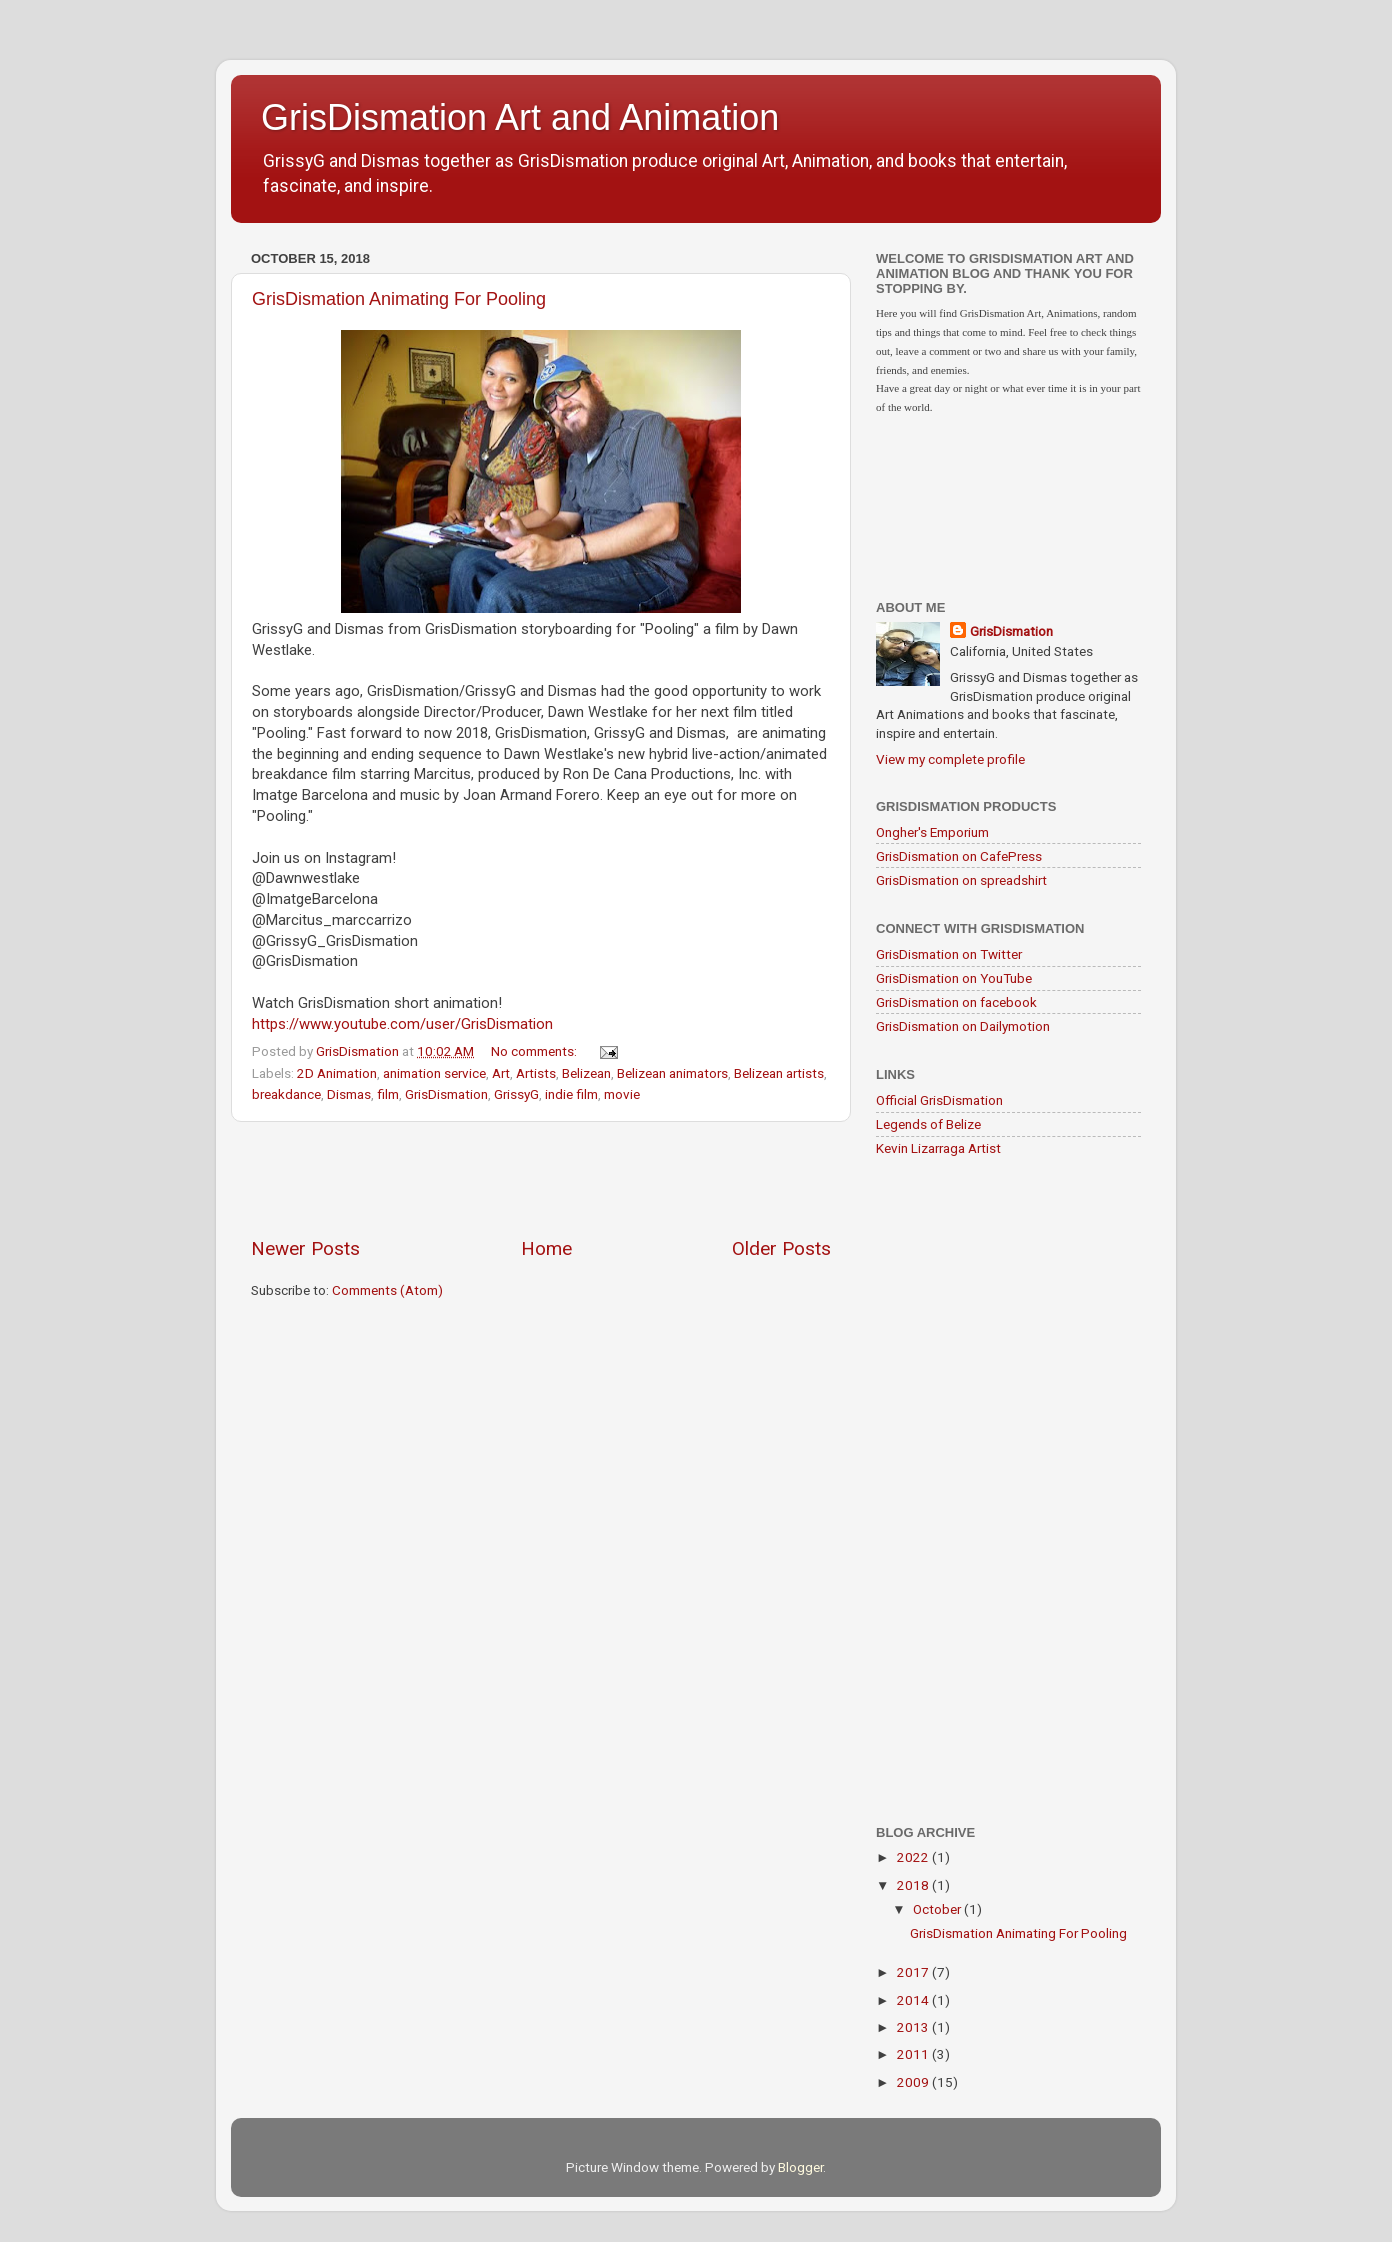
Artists (536, 1073)
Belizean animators (672, 1073)
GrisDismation (446, 1094)
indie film (571, 1094)
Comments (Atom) (387, 1290)
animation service (434, 1073)
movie (622, 1094)
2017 (914, 1972)
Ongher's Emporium (932, 832)
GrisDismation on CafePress (959, 856)
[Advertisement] (541, 1179)
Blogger (800, 2167)
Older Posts (781, 1248)
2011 (914, 2054)
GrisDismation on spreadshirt (961, 880)
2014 (914, 2000)
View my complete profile (950, 759)
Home (546, 1248)
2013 (914, 2027)
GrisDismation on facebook (956, 1002)
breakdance (286, 1094)
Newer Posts (305, 1248)
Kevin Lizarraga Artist (938, 1148)
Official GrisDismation (939, 1100)
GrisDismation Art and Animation (520, 117)
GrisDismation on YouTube (954, 978)
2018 (914, 1885)
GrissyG (516, 1094)
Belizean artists (779, 1073)
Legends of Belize (928, 1124)
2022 (914, 1857)
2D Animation (337, 1073)
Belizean (586, 1073)
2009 (914, 2082)
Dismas (349, 1094)
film (388, 1094)
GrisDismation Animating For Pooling (399, 299)
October (938, 1909)
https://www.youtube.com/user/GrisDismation (402, 1024)
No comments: (535, 1051)
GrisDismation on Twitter (949, 954)
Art (501, 1073)
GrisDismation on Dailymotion (963, 1026)
